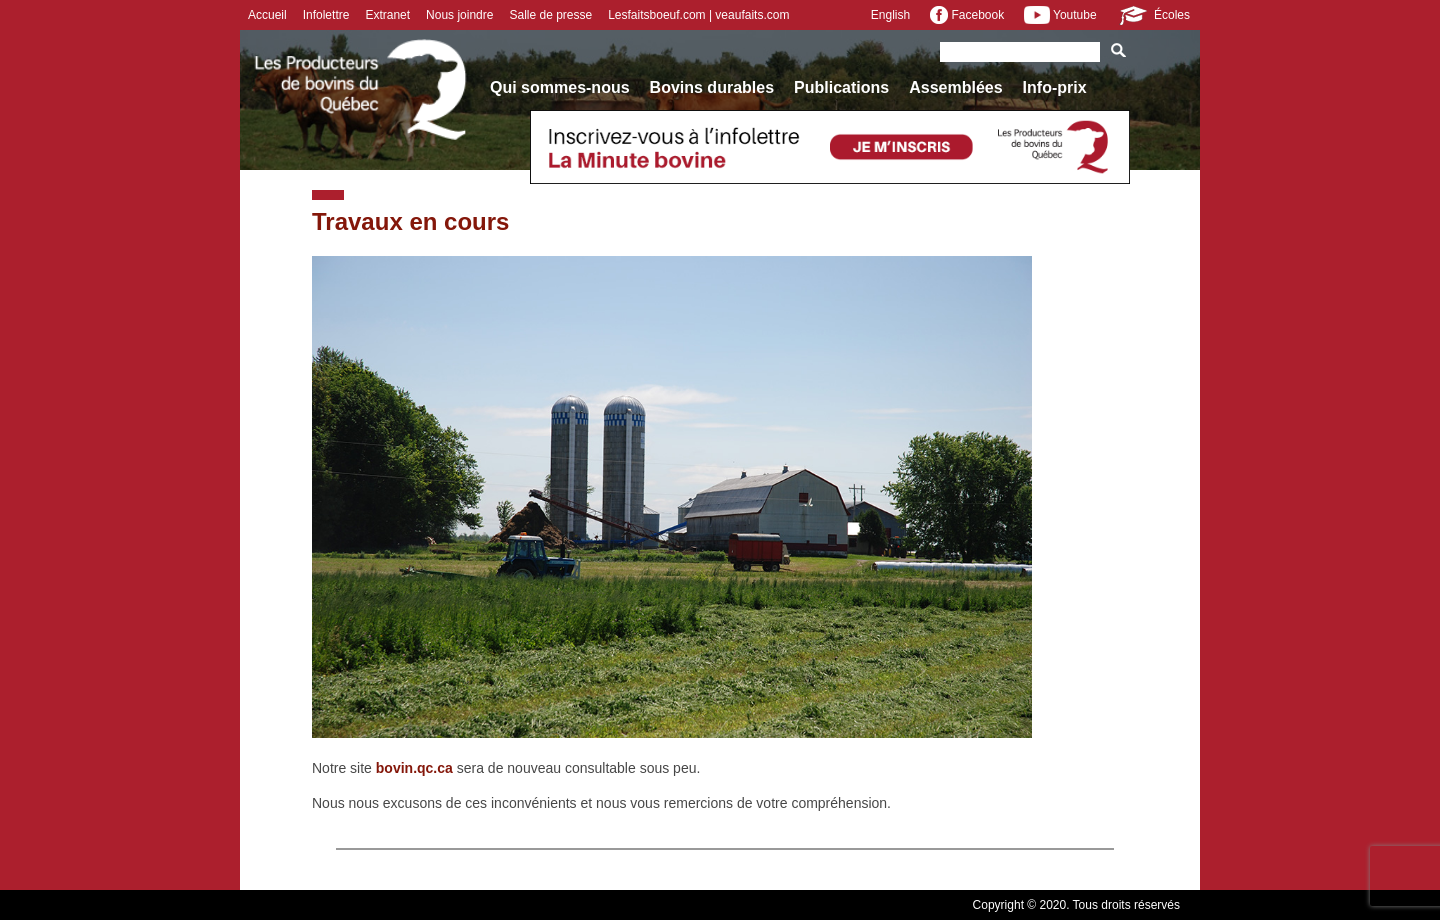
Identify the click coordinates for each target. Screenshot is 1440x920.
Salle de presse (550, 15)
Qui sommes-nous (560, 87)
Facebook (967, 15)
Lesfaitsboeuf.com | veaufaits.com (698, 15)
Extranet (387, 15)
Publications (841, 87)
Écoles (1153, 15)
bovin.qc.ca (414, 768)
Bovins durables (712, 87)
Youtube (1060, 15)
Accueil (267, 15)
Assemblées (955, 87)
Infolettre (326, 15)
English (890, 15)
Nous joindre (459, 15)
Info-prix (1055, 87)
